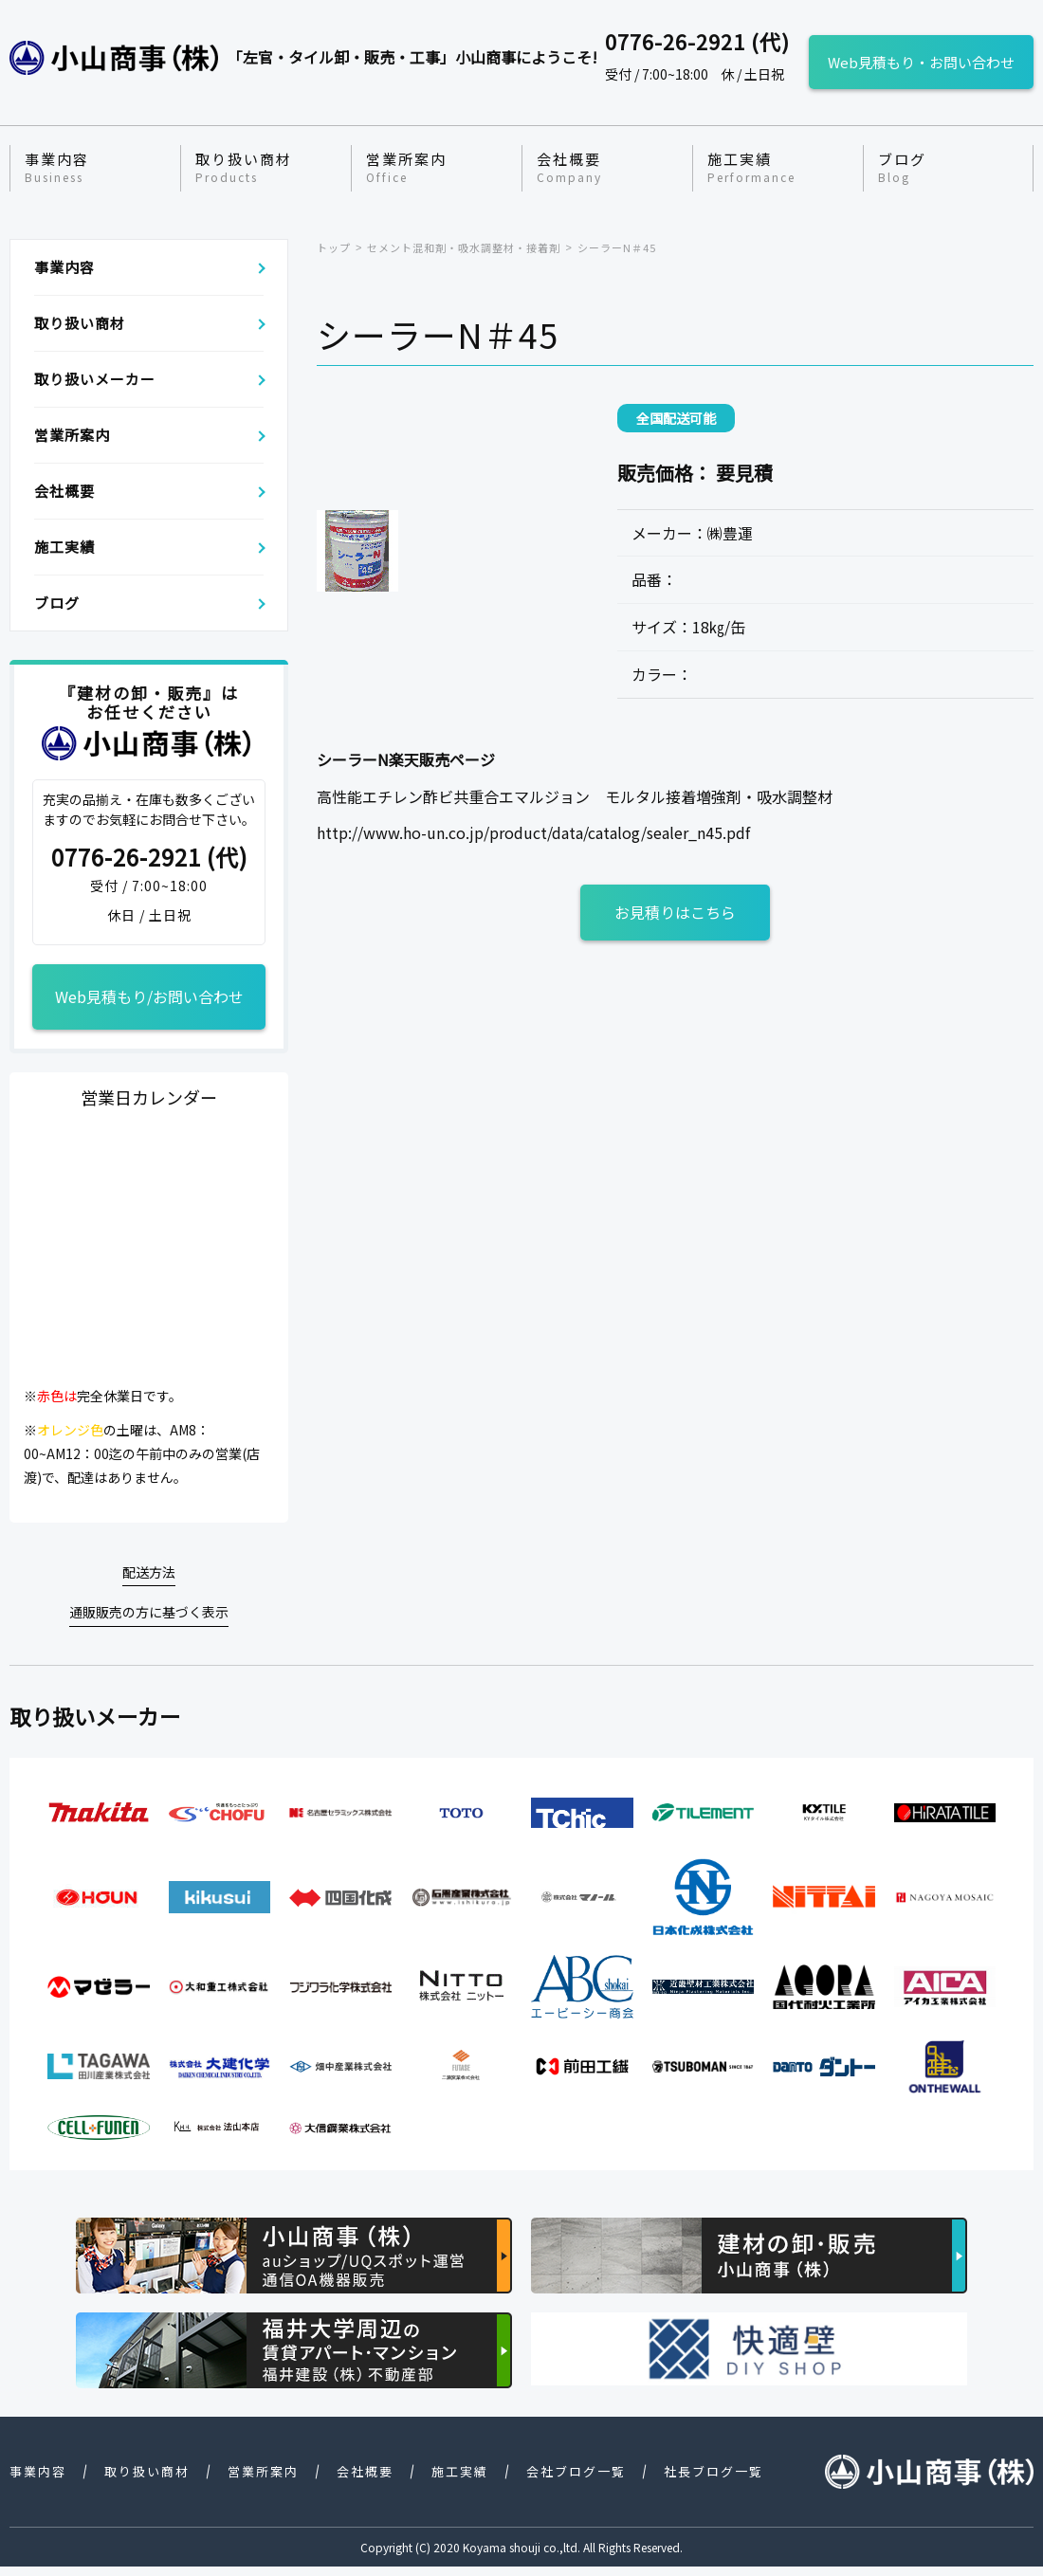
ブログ (902, 168)
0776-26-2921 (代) (149, 857)
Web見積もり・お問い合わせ (921, 62)
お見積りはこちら (675, 912)
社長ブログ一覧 (713, 2471)
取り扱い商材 (243, 168)
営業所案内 (406, 168)
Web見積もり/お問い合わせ (149, 996)
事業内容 (57, 168)
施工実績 (751, 168)
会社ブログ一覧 (576, 2471)
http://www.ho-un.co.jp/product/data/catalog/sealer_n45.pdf (533, 832)
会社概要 (569, 168)
